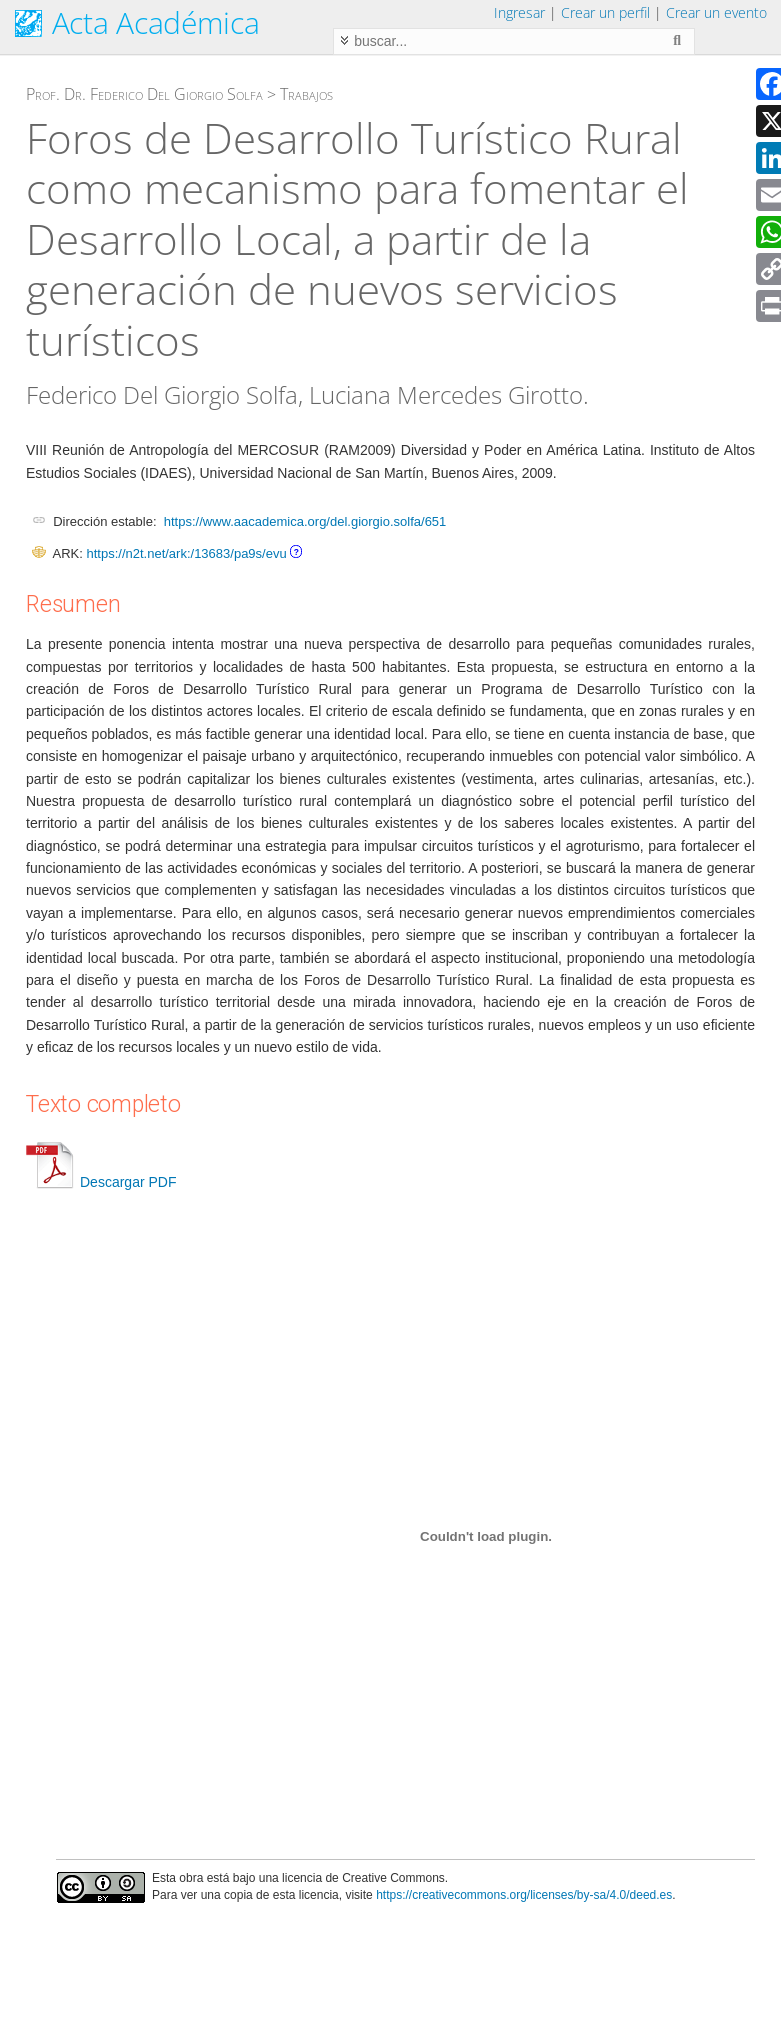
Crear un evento (716, 12)
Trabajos (306, 94)
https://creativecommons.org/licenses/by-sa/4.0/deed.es (524, 1895)
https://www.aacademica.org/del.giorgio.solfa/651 (305, 521)
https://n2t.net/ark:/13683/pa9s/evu (186, 553)
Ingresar (519, 12)
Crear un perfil (605, 12)
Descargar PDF (101, 1182)
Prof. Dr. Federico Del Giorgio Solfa (144, 94)
